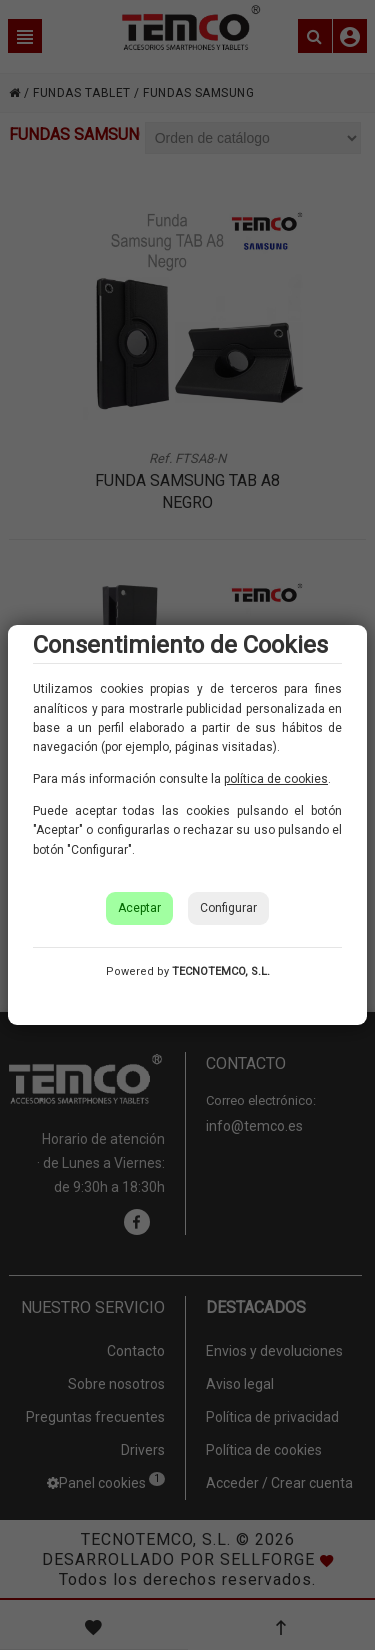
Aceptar (139, 908)
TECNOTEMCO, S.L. (221, 971)
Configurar (228, 908)
